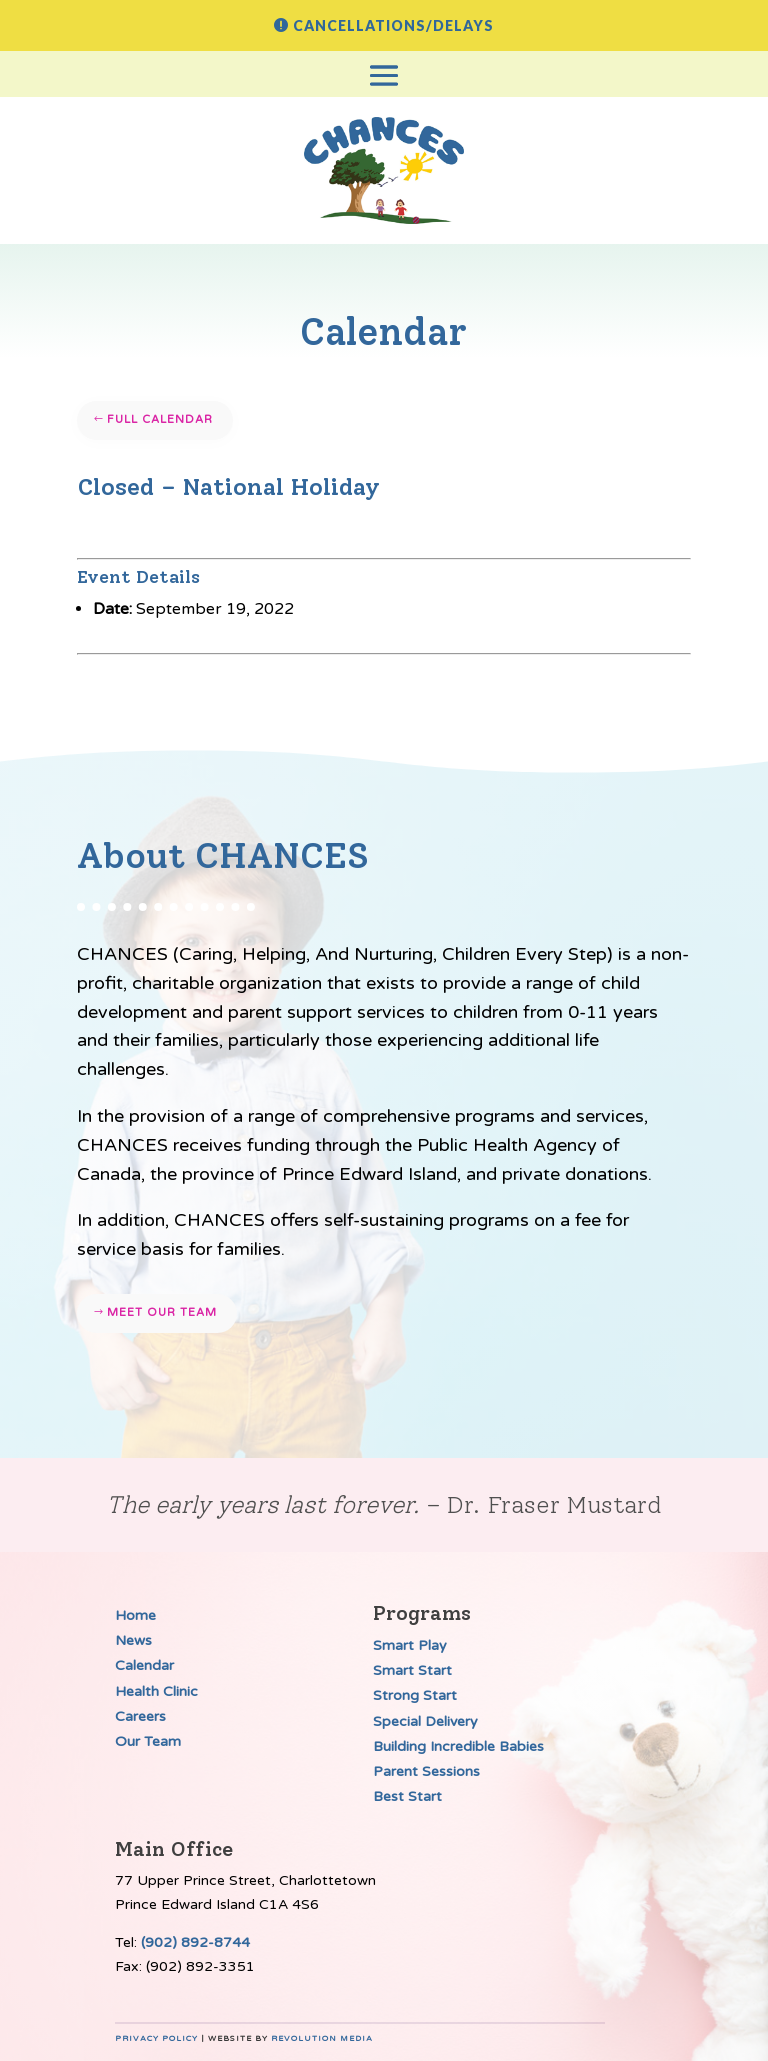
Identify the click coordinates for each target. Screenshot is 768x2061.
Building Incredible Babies (458, 1746)
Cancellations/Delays (393, 25)
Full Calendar (160, 419)
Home (135, 1615)
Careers (140, 1716)
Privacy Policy (156, 2038)
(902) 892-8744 (195, 1942)
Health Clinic (156, 1691)
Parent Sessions (426, 1771)
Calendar (144, 1665)
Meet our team (162, 1312)
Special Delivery (425, 1721)
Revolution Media (322, 2038)
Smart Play (410, 1645)
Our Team (148, 1741)
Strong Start (415, 1695)
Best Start (407, 1796)
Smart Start (412, 1670)
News (133, 1640)
